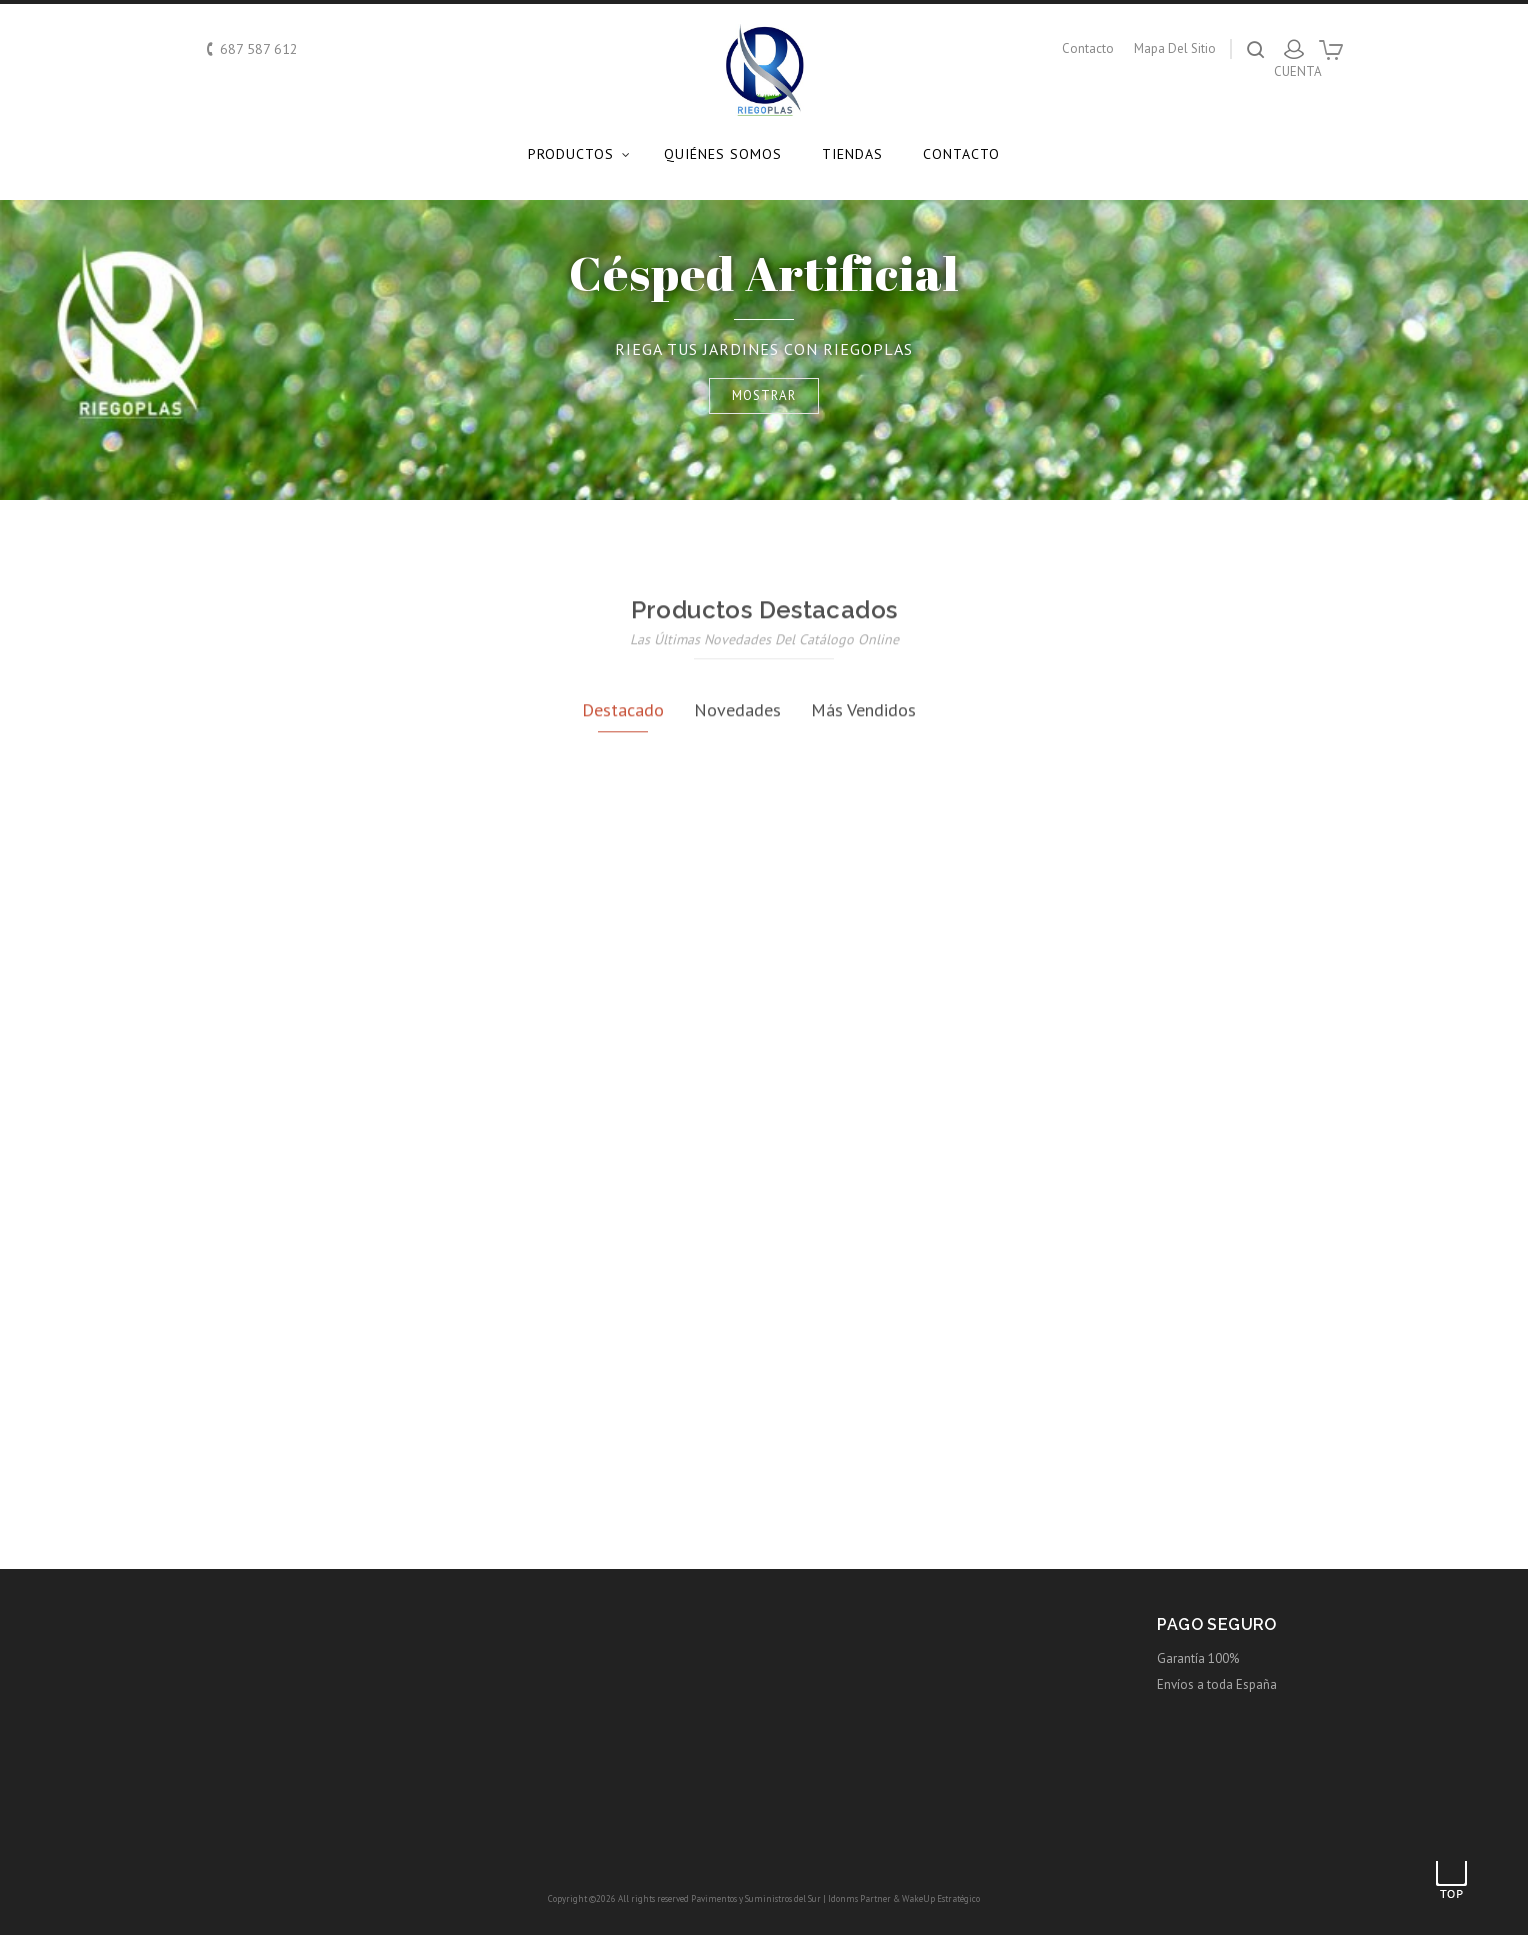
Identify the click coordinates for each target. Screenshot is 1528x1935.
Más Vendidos (863, 905)
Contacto (961, 154)
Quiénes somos (723, 154)
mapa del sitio (1175, 48)
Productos (571, 154)
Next (1440, 350)
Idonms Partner (859, 1898)
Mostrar (764, 395)
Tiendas (852, 154)
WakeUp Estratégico (941, 1898)
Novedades (737, 905)
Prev (87, 350)
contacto (1088, 48)
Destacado (623, 905)
